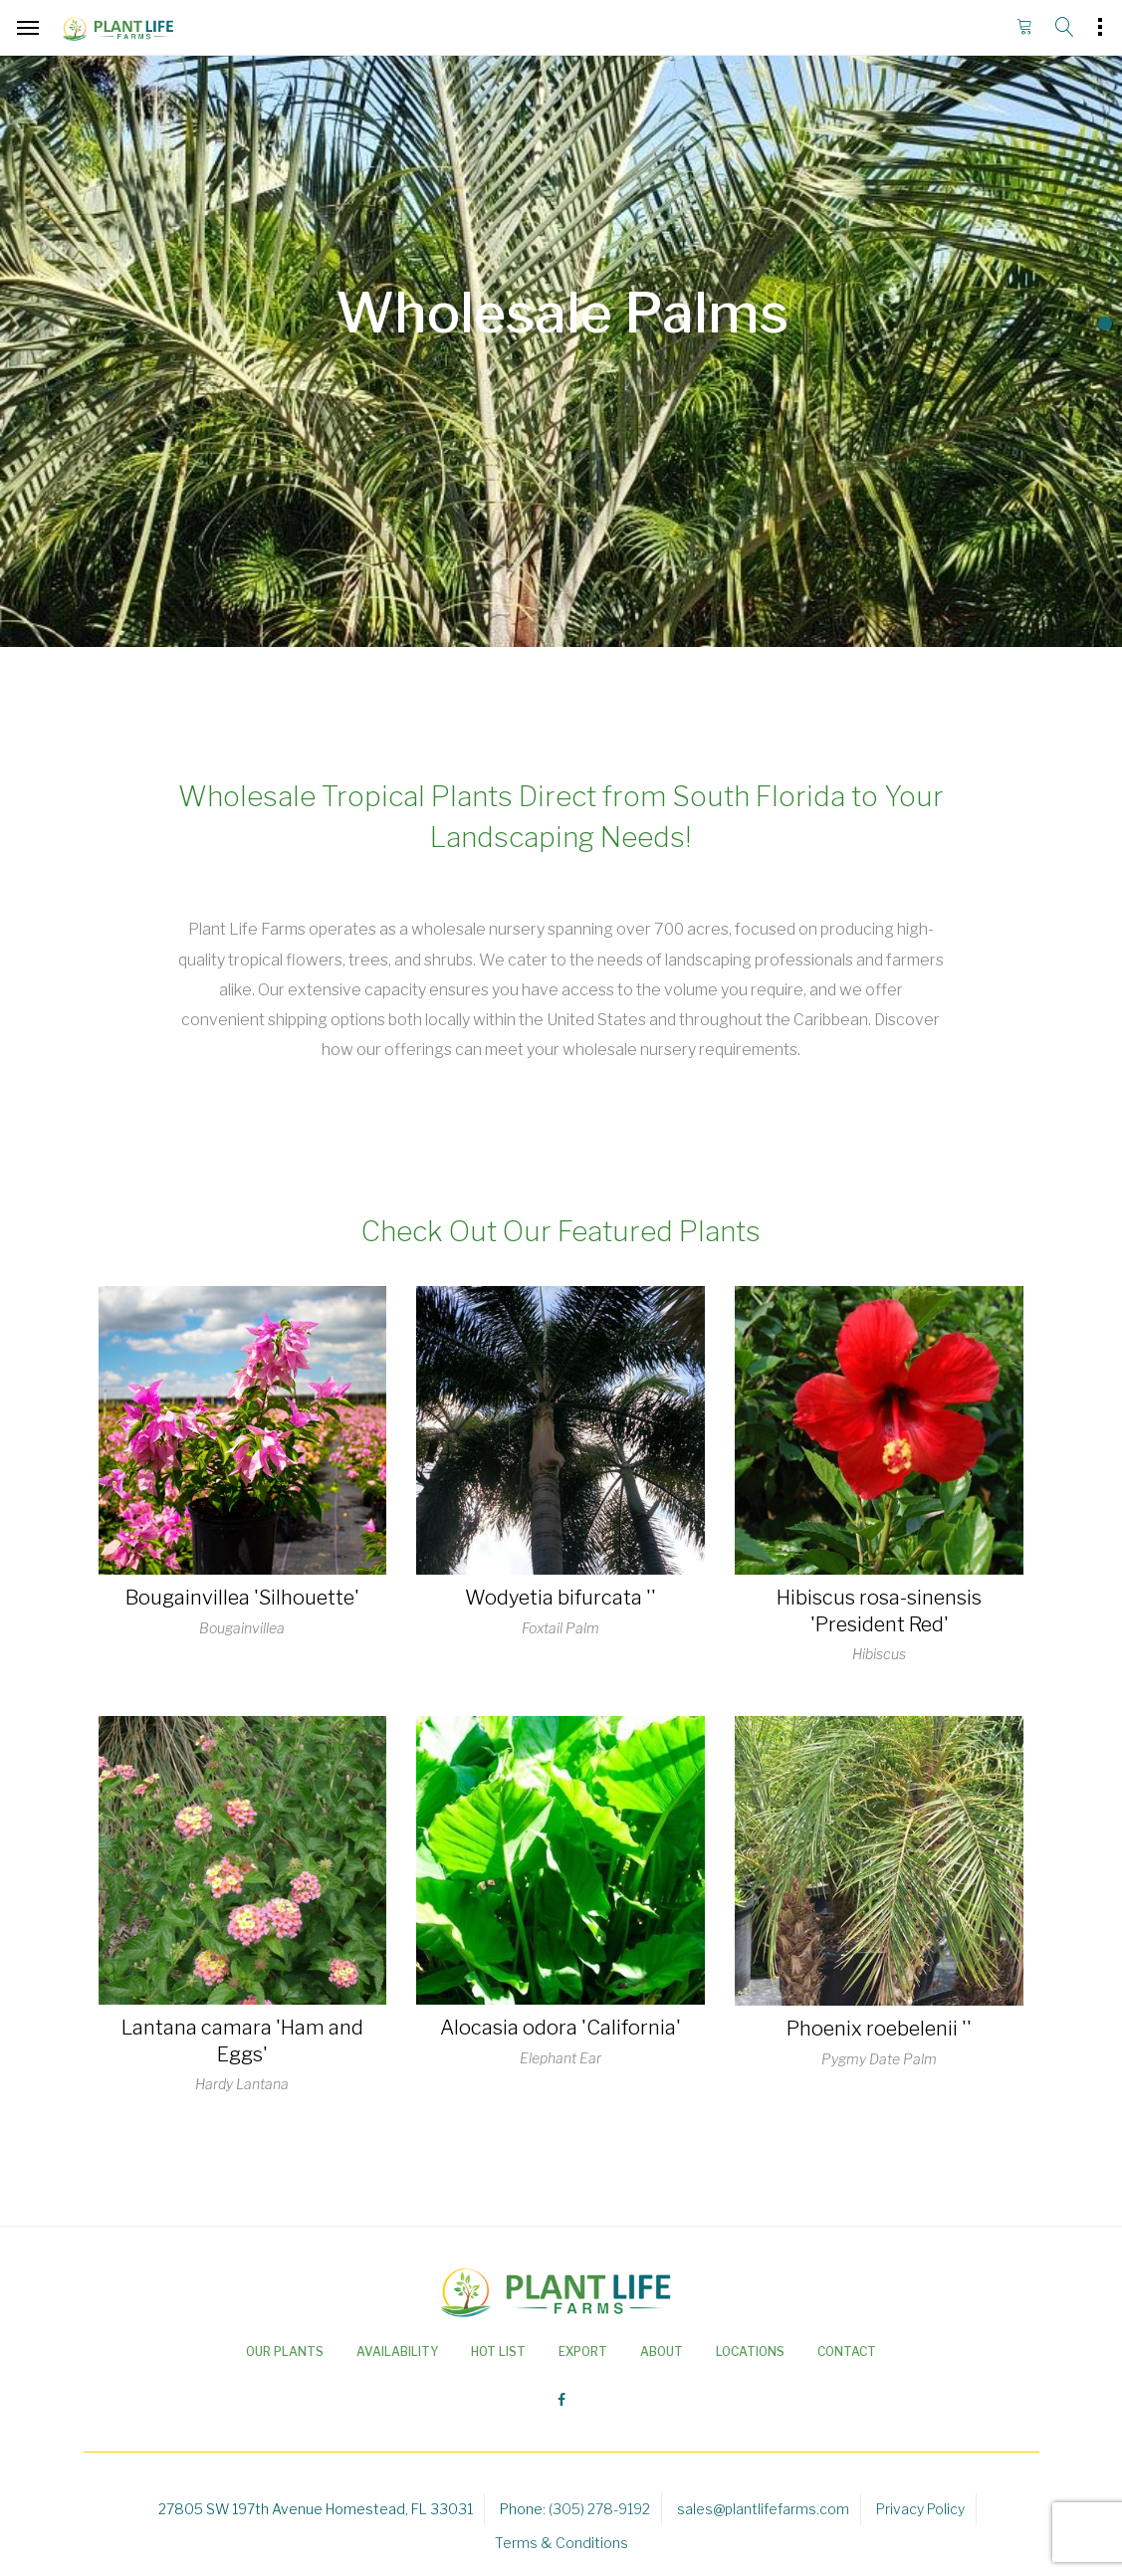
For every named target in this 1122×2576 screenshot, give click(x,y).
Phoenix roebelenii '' (879, 2028)
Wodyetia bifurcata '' (560, 1598)
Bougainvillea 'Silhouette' (242, 1598)
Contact (846, 2351)
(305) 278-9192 (599, 2508)
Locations (750, 2351)
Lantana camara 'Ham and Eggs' (242, 2041)
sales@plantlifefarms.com (763, 2508)
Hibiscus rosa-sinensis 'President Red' (879, 1611)
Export (583, 2351)
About (661, 2351)
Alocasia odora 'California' (560, 2027)
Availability (397, 2351)
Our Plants (285, 2351)
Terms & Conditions (561, 2542)
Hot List (498, 2351)
